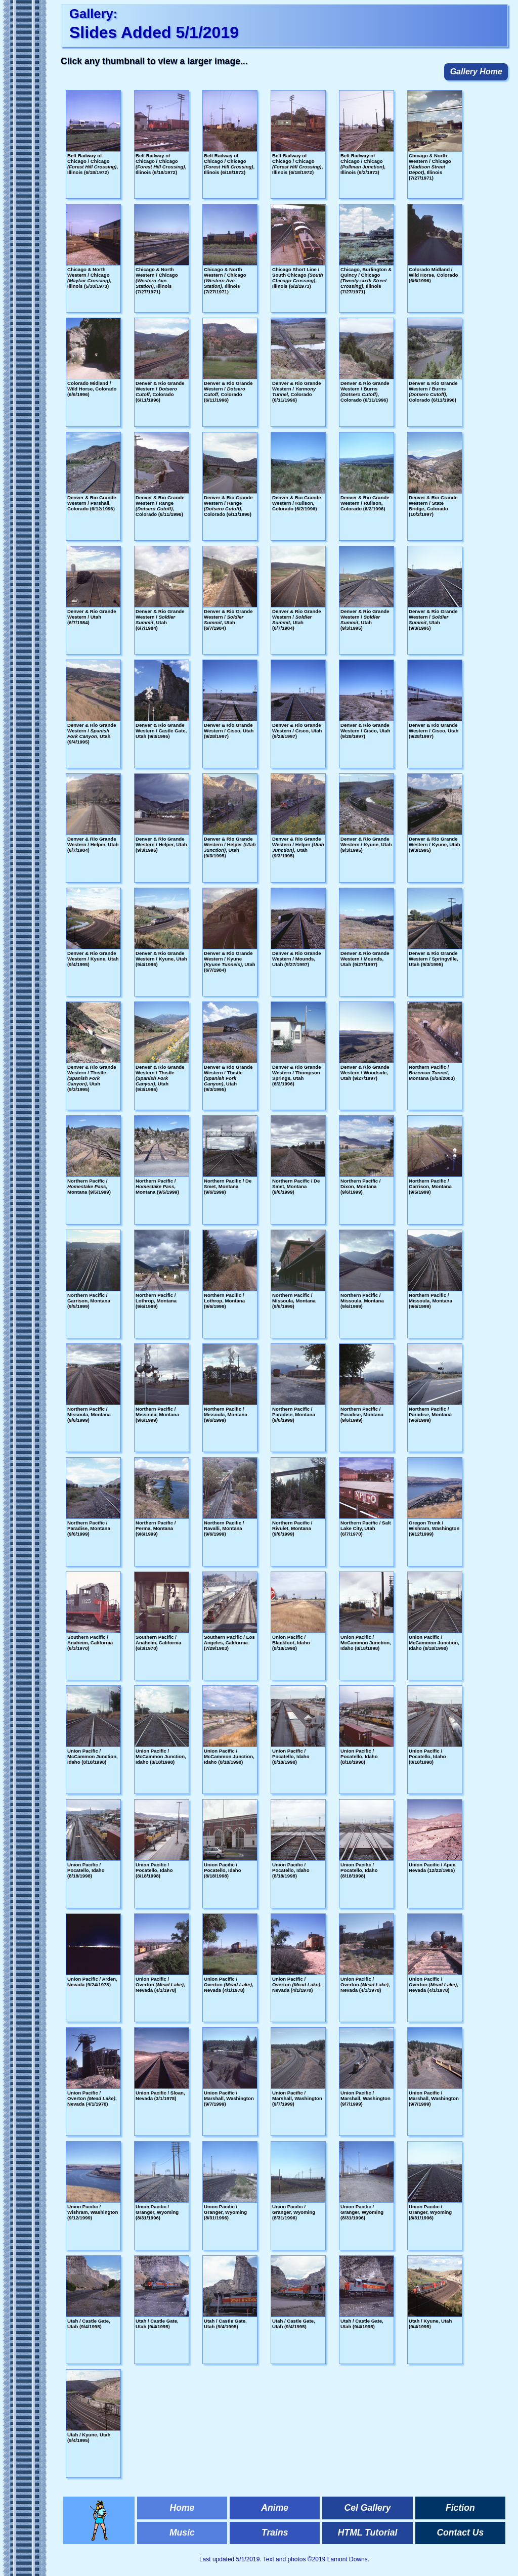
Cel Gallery (367, 2508)
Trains (275, 2532)
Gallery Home (476, 71)
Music (182, 2532)
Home (181, 2508)
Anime (274, 2508)
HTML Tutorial (368, 2532)
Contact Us (460, 2532)
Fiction (460, 2508)
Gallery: (93, 14)
